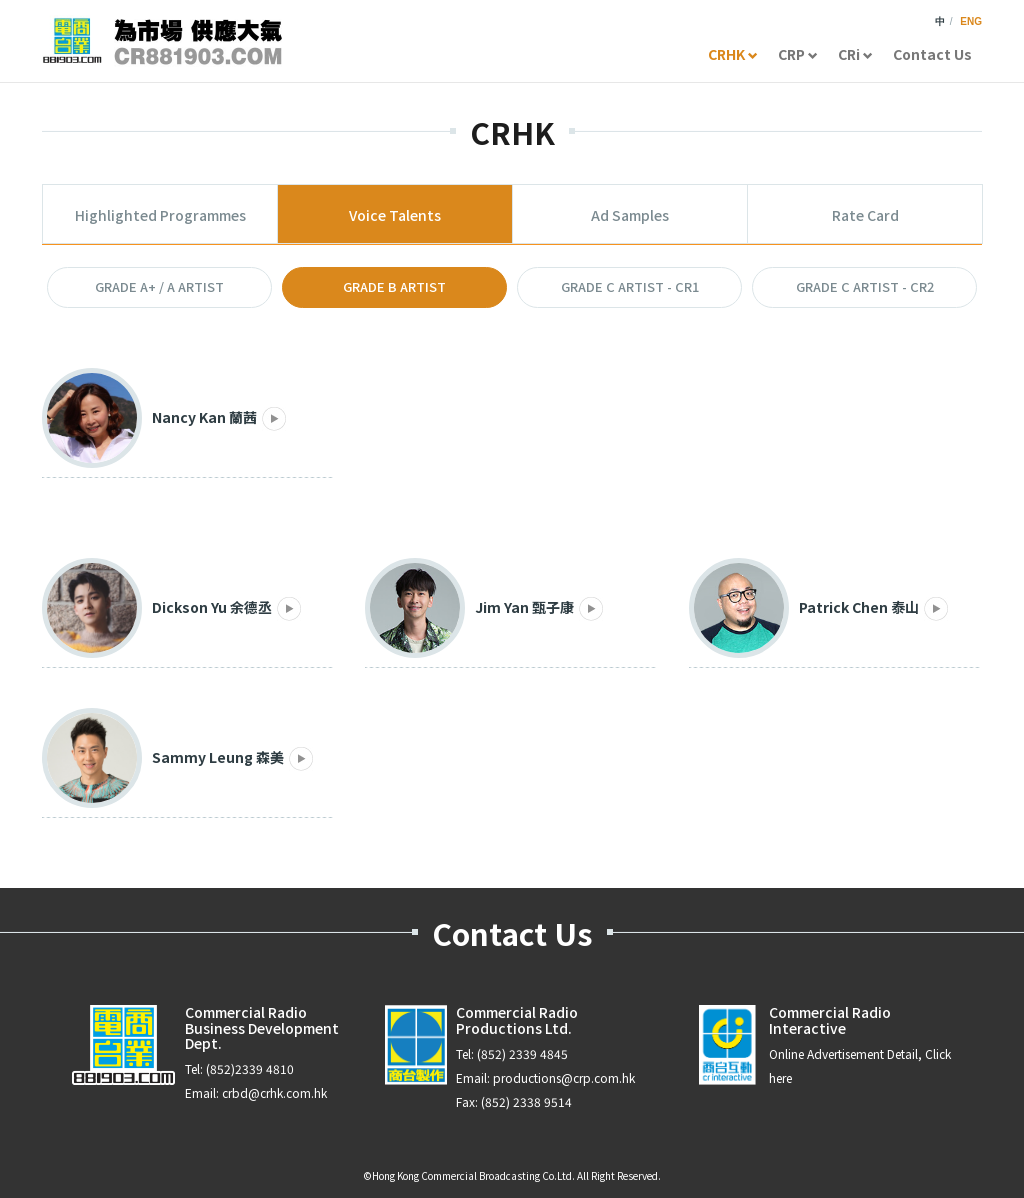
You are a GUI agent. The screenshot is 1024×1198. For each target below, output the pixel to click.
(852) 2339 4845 (522, 1053)
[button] (159, 287)
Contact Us (932, 54)
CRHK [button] (733, 54)
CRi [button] (855, 54)
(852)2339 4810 (250, 1068)
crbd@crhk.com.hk (274, 1092)
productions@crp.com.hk (564, 1077)
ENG (971, 21)
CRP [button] (798, 54)
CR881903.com (162, 41)
